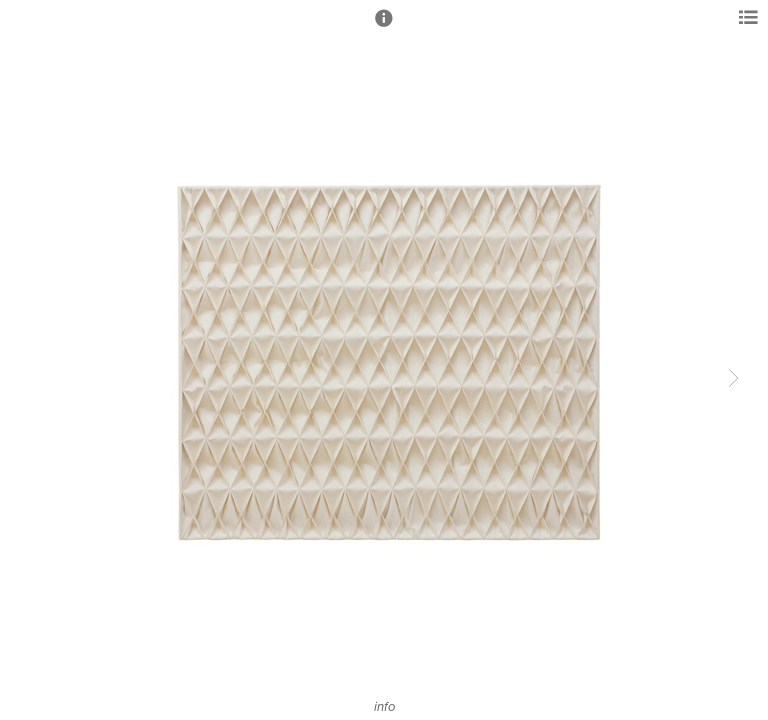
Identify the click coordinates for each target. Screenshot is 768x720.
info (384, 707)
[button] (384, 27)
